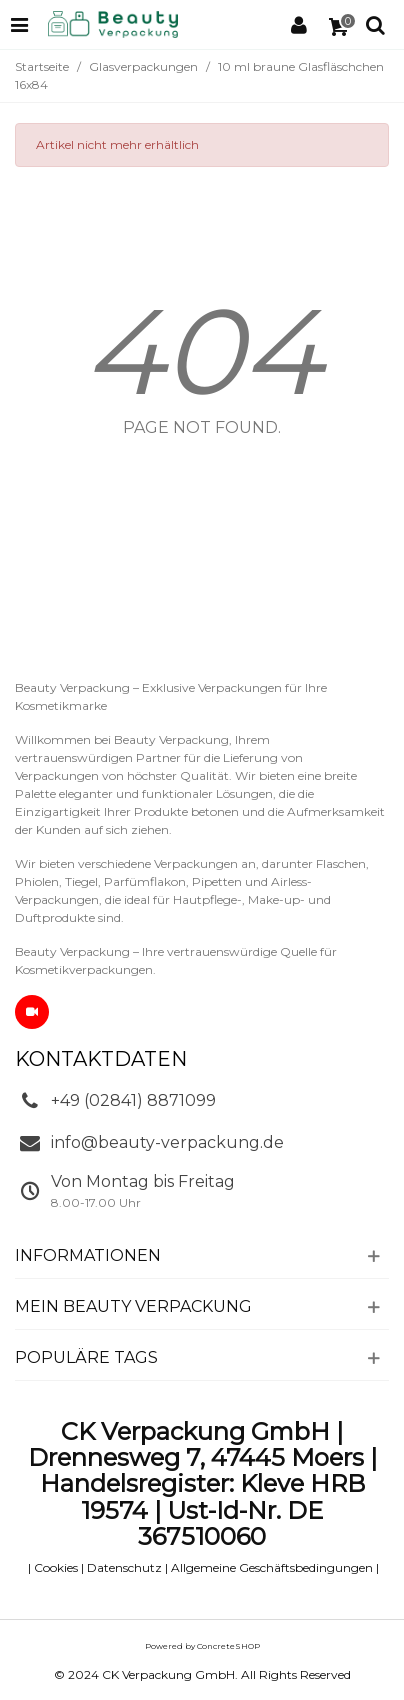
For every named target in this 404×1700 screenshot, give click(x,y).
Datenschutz (124, 1567)
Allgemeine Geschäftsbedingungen (272, 1567)
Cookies (56, 1567)
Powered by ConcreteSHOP (202, 1646)
